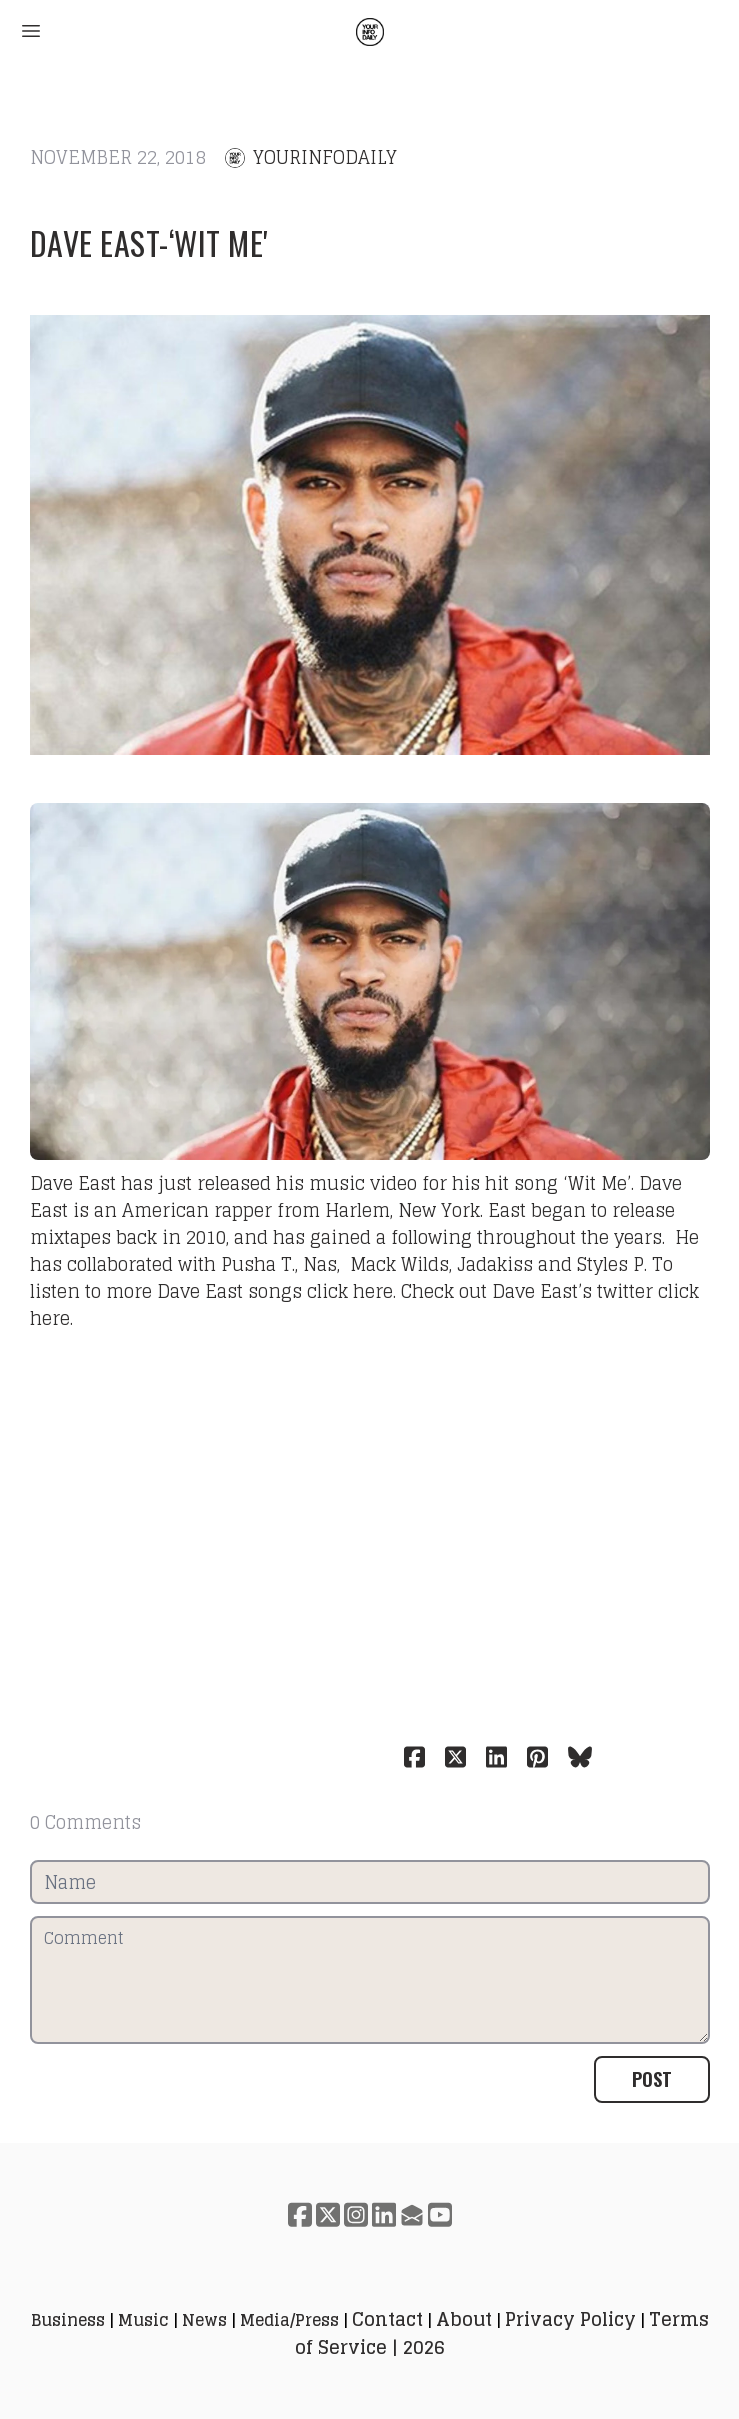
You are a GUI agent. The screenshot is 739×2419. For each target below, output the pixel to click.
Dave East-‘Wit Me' (149, 242)
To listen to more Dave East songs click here (351, 1277)
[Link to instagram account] (356, 2214)
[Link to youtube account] (440, 2214)
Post (652, 2079)
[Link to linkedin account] (384, 2214)
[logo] (370, 32)
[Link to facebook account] (300, 2214)
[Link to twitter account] (328, 2214)
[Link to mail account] (412, 2214)
